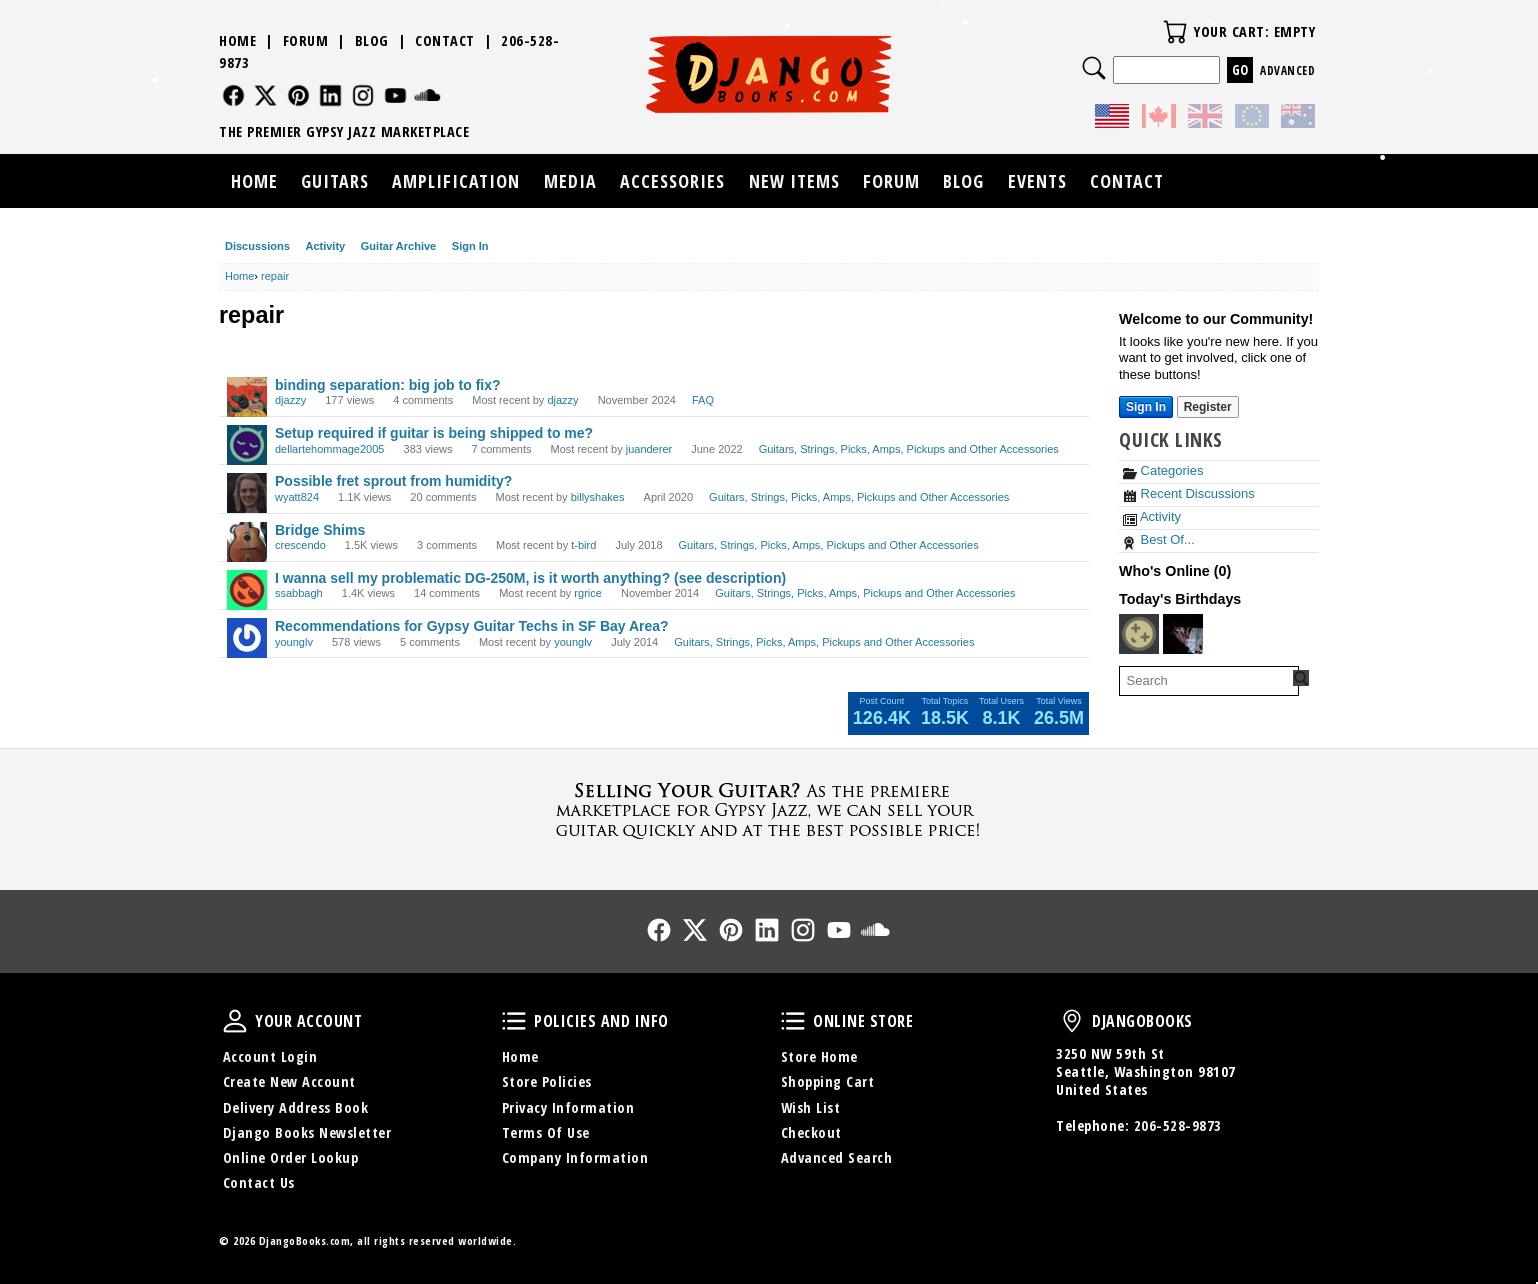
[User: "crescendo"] (247, 542)
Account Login (270, 1056)
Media (570, 181)
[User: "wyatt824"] (247, 493)
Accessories (672, 181)
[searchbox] (1209, 681)
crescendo (300, 545)
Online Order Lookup (291, 1157)
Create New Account (289, 1081)
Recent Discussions (1189, 493)
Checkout (811, 1132)
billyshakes (598, 497)
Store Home (819, 1056)
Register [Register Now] (1208, 407)
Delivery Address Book (296, 1107)
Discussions (257, 246)
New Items (794, 181)
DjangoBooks (1072, 1021)
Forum (306, 40)
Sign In (470, 246)
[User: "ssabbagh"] (247, 590)
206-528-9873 (1178, 1125)
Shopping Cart (828, 1081)
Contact (445, 40)
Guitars (335, 181)
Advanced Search (837, 1157)
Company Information (575, 1157)
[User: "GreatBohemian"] (1183, 634)
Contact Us (259, 1182)
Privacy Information (568, 1107)
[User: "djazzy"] (247, 397)
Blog (372, 40)
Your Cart (1175, 32)
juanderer (649, 449)
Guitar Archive (398, 246)
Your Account (235, 1021)
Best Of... (1159, 539)
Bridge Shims (320, 530)
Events (1037, 181)
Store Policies (547, 1081)
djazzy (290, 400)
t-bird (583, 545)
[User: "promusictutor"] (1139, 634)
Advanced (1287, 70)
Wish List (811, 1107)
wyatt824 (297, 497)
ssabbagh (299, 593)
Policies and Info (514, 1021)
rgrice (588, 593)
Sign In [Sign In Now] (1146, 407)
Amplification (456, 181)
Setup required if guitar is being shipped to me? (434, 433)
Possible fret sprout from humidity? (393, 481)
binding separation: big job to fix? (388, 385)
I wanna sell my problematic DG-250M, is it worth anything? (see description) (530, 578)
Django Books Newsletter (307, 1132)
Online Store (793, 1021)
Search (1094, 68)
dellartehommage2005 (329, 449)
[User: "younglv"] (247, 638)
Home (237, 40)
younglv (294, 642)
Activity (325, 246)
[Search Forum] (1301, 678)
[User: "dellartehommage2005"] (247, 445)
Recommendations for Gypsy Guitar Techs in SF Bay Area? (472, 626)
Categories (1163, 470)
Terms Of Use (546, 1132)
